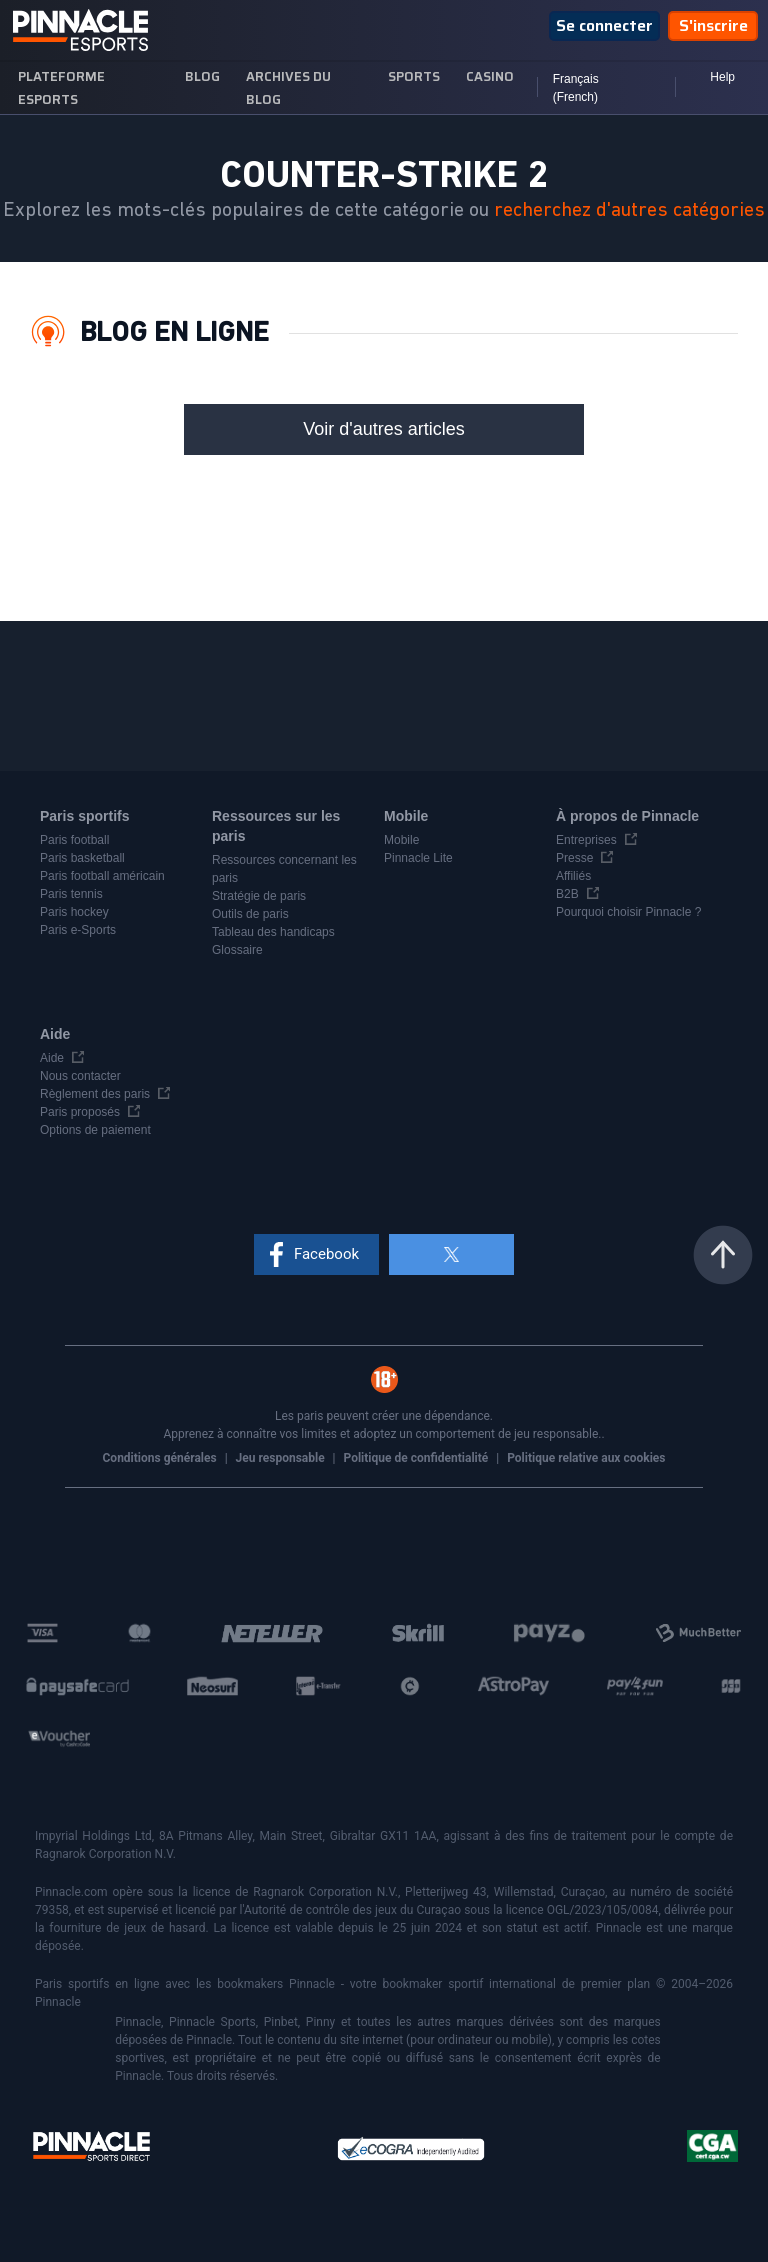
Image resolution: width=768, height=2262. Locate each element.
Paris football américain (102, 876)
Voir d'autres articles (384, 429)
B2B (567, 894)
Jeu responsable (282, 1458)
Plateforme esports (61, 88)
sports (414, 76)
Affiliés (573, 876)
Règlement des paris (95, 1094)
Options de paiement (95, 1130)
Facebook (326, 1254)
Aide (52, 1058)
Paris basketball (82, 858)
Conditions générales (161, 1458)
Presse (574, 858)
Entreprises (586, 840)
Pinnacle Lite (418, 858)
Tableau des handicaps (273, 932)
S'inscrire (713, 25)
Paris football (74, 840)
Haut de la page (723, 1255)
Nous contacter (80, 1076)
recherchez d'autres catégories (629, 210)
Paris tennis (71, 894)
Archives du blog (288, 88)
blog (202, 76)
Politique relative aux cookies (586, 1458)
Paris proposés (80, 1112)
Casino (490, 76)
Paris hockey (74, 912)
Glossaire (237, 950)
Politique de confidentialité (418, 1458)
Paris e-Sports (78, 930)
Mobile (401, 840)
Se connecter (604, 25)
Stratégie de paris (259, 896)
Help (722, 77)
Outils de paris (250, 914)
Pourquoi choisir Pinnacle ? (628, 912)
